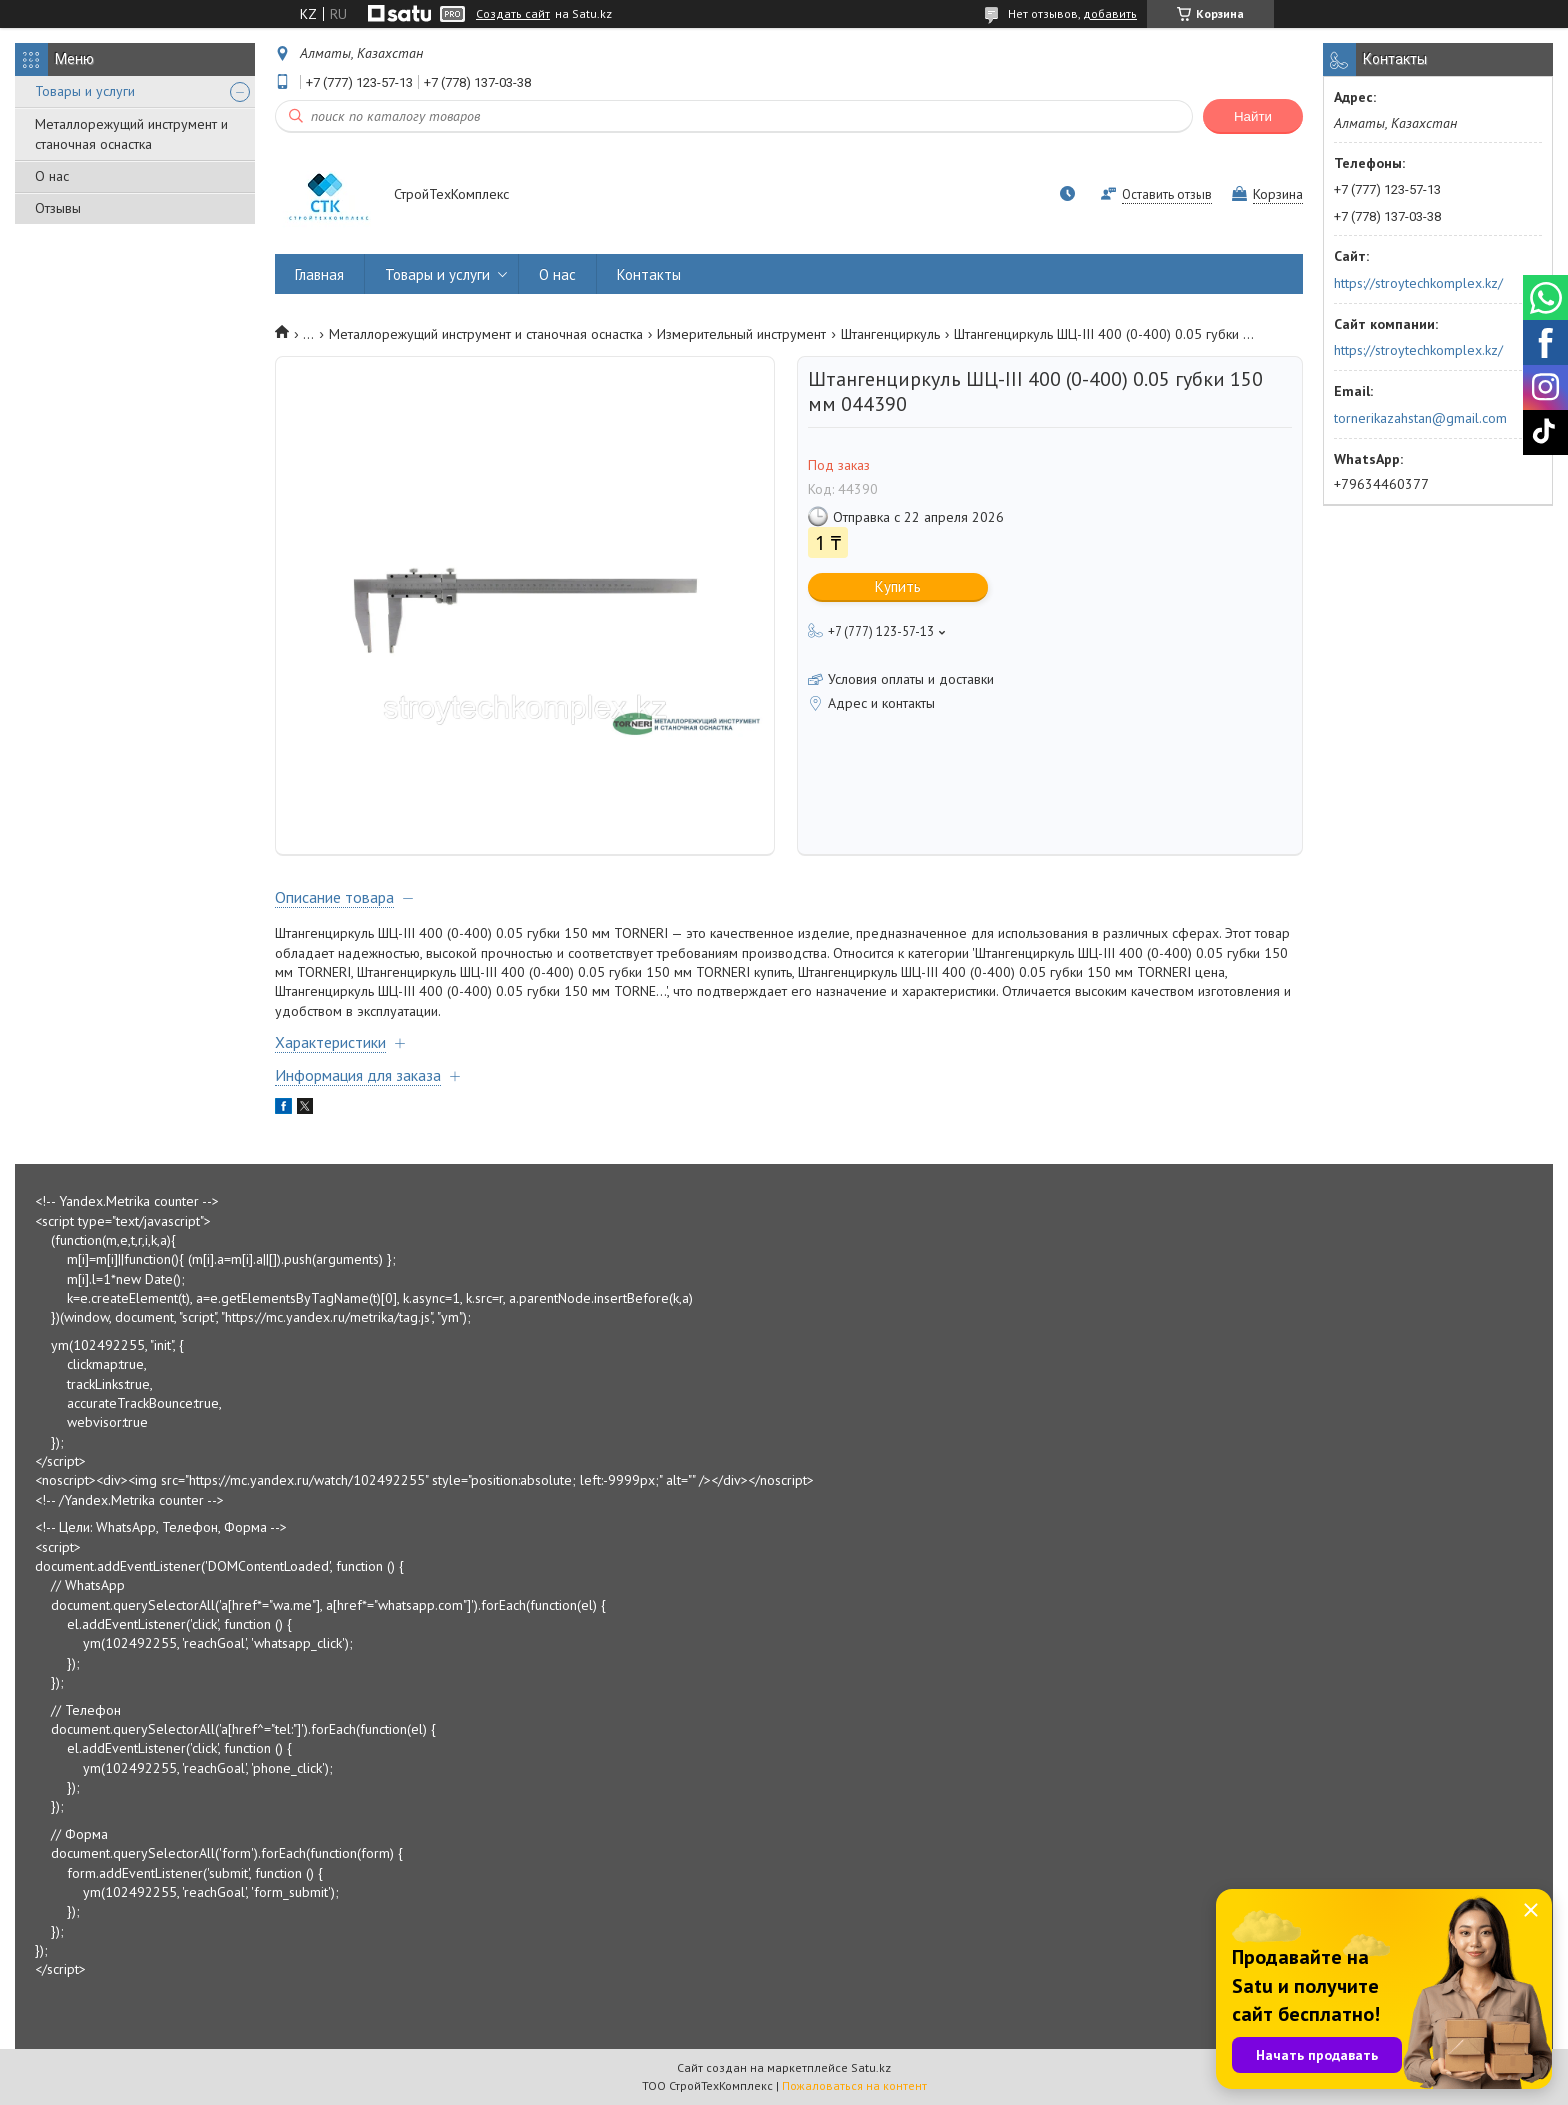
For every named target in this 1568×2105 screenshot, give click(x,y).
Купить (898, 586)
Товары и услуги (85, 91)
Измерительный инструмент (741, 334)
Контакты (649, 274)
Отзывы (58, 208)
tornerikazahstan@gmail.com (1420, 418)
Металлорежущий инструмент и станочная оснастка (131, 134)
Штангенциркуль (890, 334)
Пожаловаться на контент (854, 2085)
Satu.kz (871, 2067)
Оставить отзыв (1167, 194)
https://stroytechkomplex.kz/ (1418, 283)
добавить (1110, 13)
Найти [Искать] (1253, 116)
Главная (319, 274)
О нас (52, 176)
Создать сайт (513, 14)
